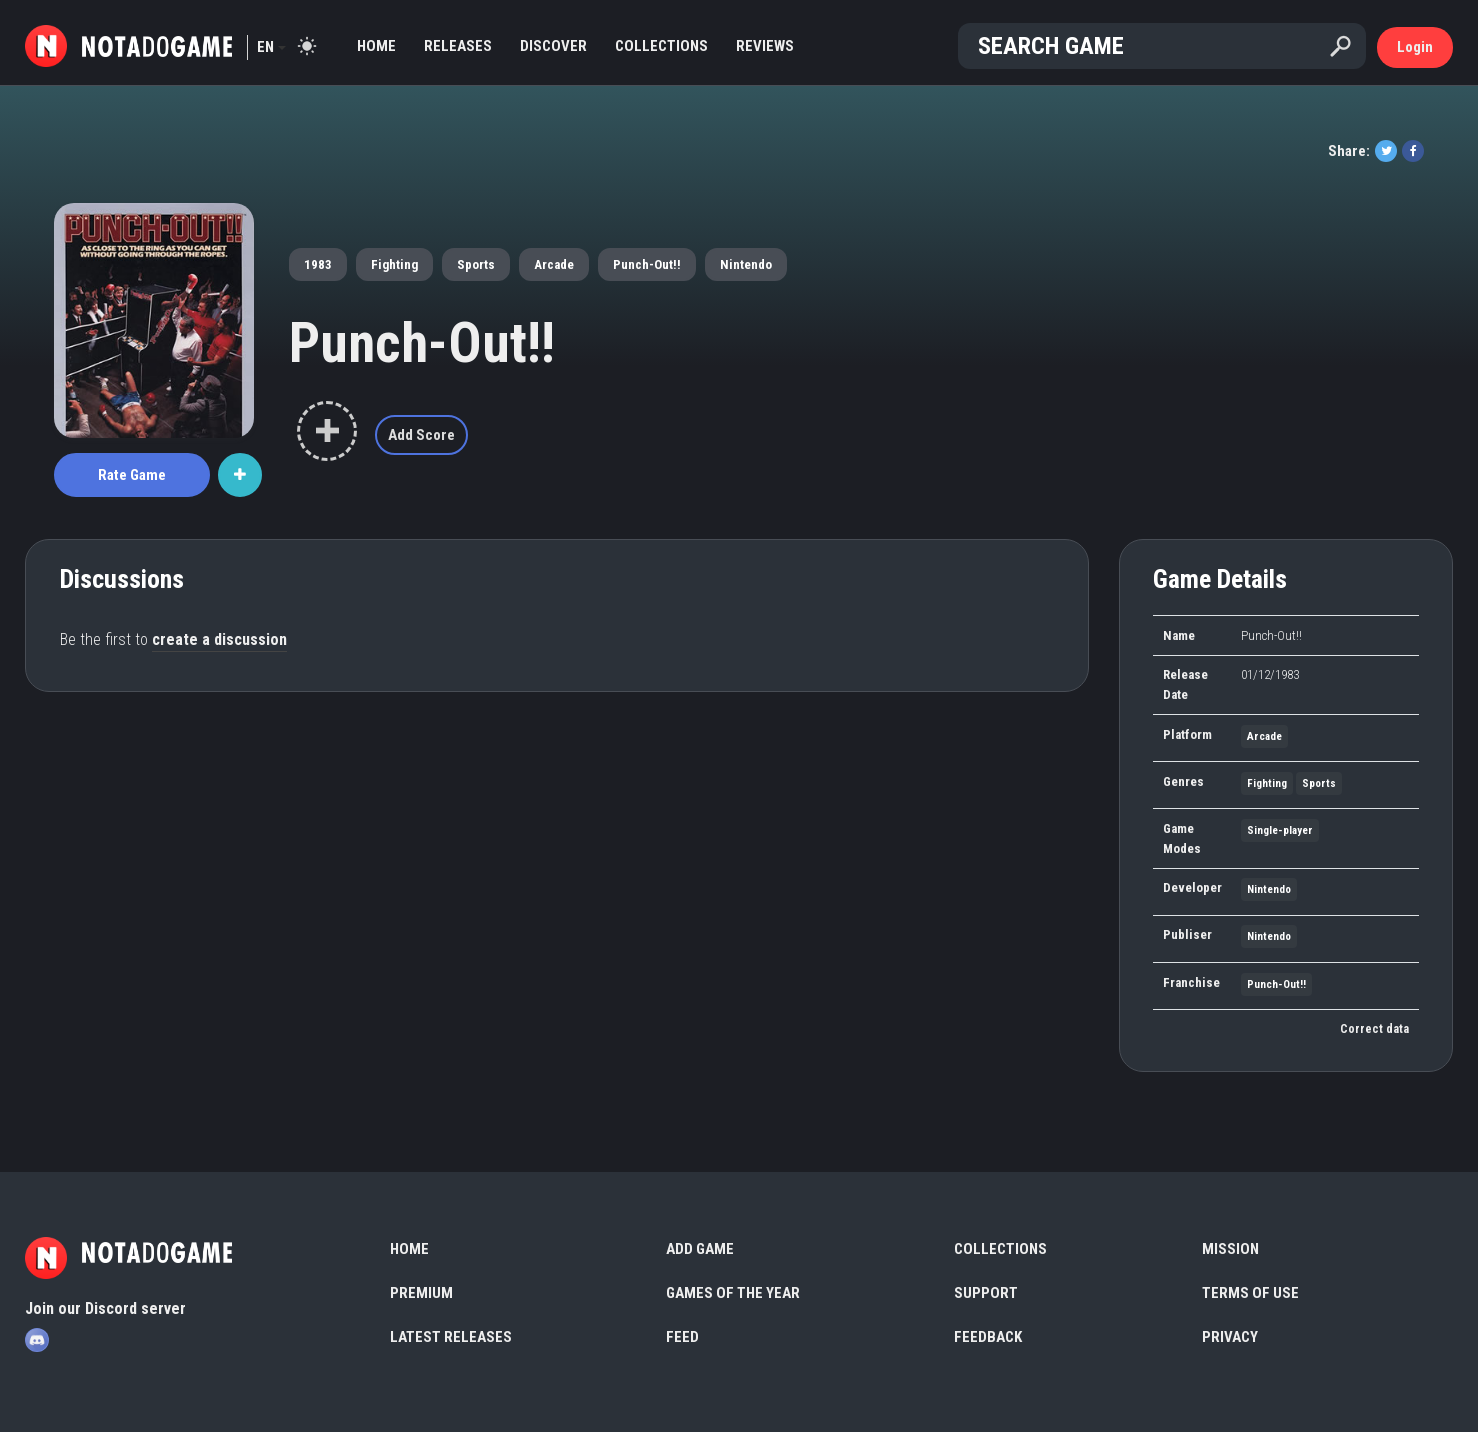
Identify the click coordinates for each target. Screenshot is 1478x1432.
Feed (682, 1337)
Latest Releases (451, 1337)
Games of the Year (733, 1293)
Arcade (554, 264)
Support (986, 1293)
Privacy (1230, 1337)
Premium (421, 1293)
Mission (1230, 1249)
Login (1415, 47)
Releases (458, 46)
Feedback (988, 1337)
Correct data (1374, 1029)
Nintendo (746, 264)
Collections (661, 46)
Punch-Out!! (647, 264)
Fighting (394, 264)
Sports (476, 264)
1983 (318, 264)
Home (376, 46)
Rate (132, 475)
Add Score (421, 435)
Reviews (765, 46)
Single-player (1280, 830)
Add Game (700, 1249)
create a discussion (219, 639)
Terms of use (1250, 1293)
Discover (553, 46)
